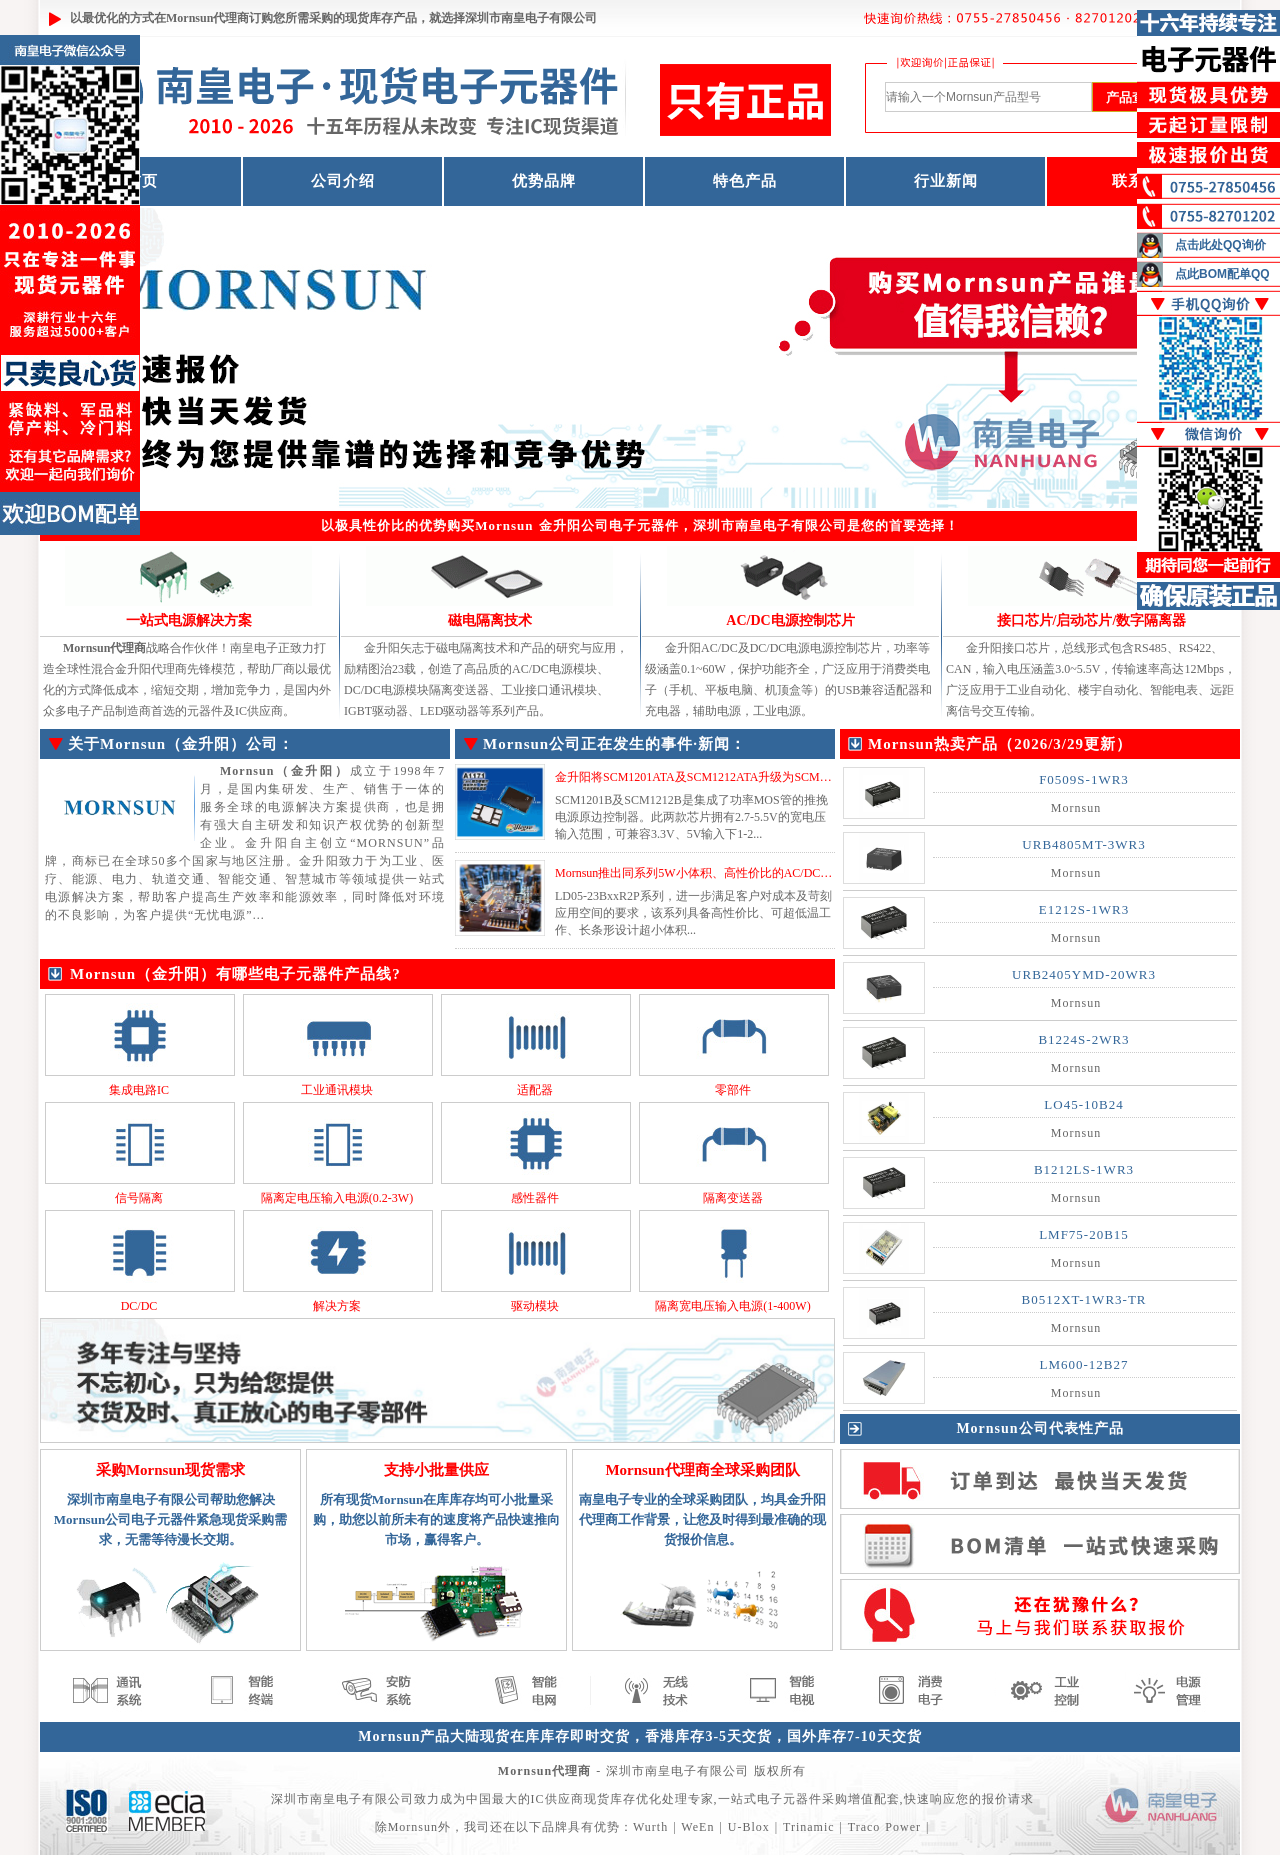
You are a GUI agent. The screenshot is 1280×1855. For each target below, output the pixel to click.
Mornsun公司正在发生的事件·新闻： (614, 744)
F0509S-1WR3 (1084, 779)
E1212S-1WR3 (1084, 909)
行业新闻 (946, 181)
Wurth (650, 1827)
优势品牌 (544, 181)
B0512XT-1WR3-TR (1083, 1299)
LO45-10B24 (1083, 1104)
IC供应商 (557, 1799)
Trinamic (809, 1827)
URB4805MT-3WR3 (1083, 844)
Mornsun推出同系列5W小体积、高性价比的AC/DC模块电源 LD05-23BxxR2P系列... (772, 873)
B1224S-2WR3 (1083, 1039)
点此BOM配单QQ (1222, 274)
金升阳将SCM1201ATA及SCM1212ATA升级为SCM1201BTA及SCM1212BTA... (757, 777)
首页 (142, 181)
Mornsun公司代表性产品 (1039, 1428)
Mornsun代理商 (207, 18)
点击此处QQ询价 (1220, 245)
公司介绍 (343, 181)
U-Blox (749, 1827)
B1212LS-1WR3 (1084, 1169)
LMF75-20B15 (1084, 1234)
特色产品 (745, 181)
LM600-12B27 (1084, 1364)
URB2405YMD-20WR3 (1084, 974)
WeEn (697, 1827)
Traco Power (884, 1827)
